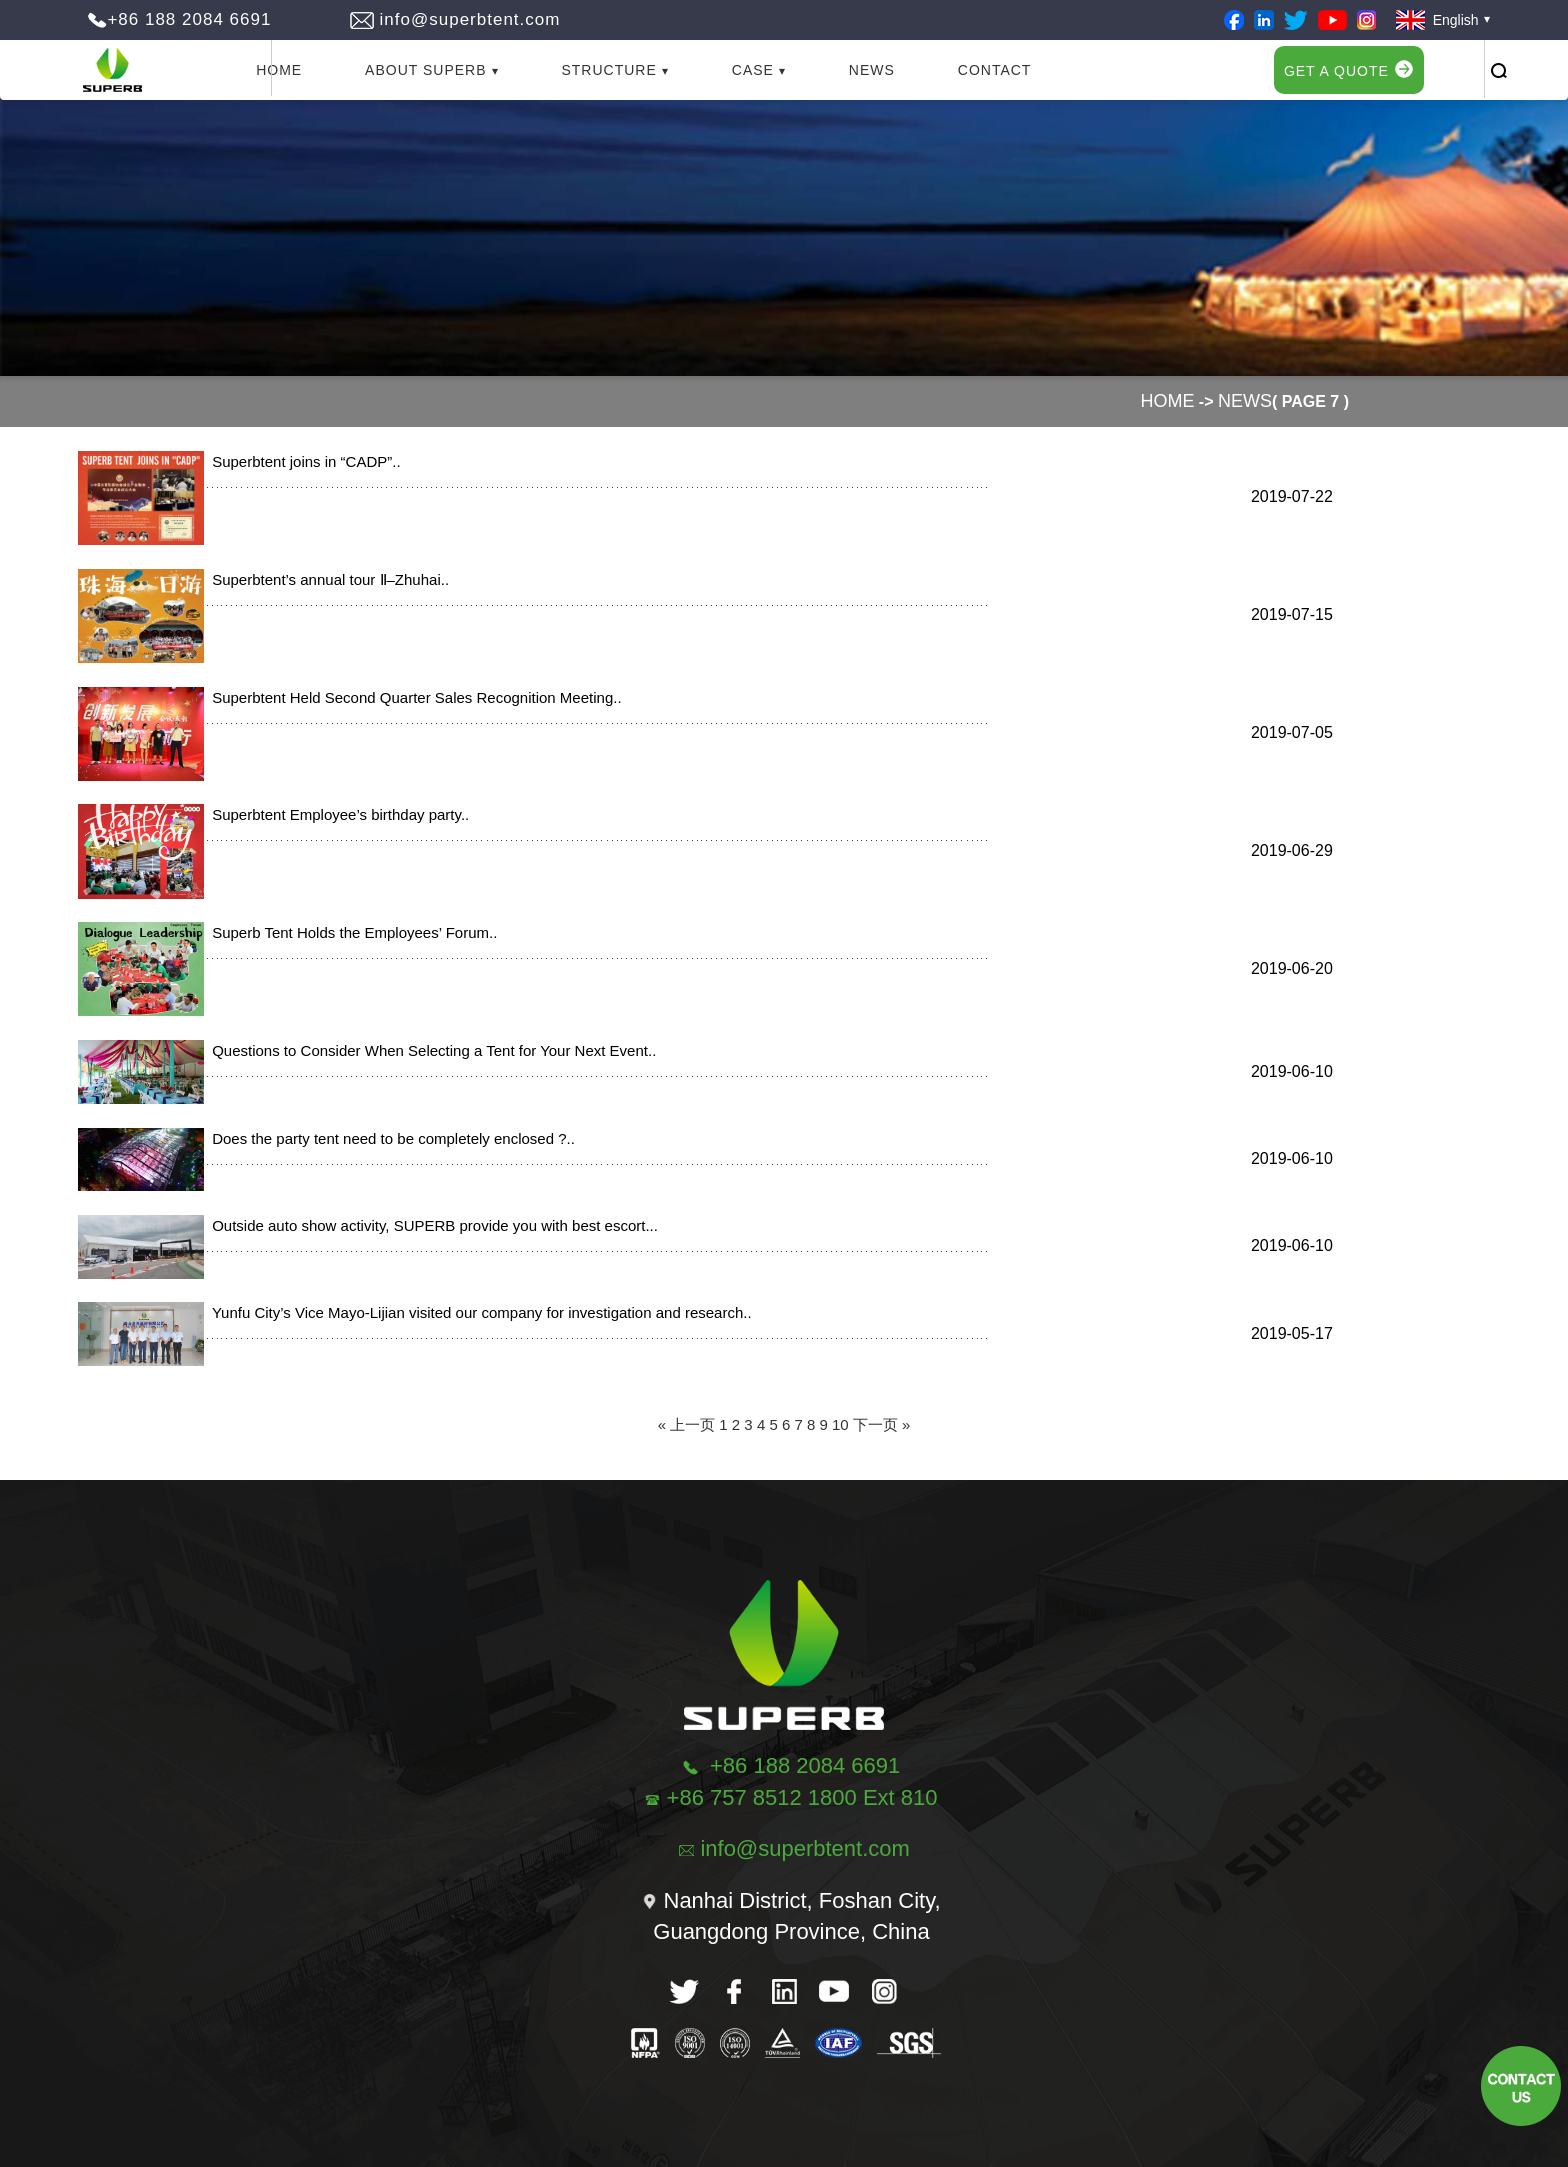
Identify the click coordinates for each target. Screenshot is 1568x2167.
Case (753, 70)
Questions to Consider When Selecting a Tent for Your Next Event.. (430, 1050)
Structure (608, 70)
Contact (995, 70)
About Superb (425, 70)
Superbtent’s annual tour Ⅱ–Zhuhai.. (326, 579)
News (872, 70)
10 (840, 1424)
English (1437, 20)
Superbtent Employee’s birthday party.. (336, 814)
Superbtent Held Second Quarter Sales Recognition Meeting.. (413, 697)
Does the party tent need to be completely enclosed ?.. (389, 1138)
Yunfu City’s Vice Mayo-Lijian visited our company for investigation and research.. (478, 1312)
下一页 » (882, 1424)
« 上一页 (687, 1424)
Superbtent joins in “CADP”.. (302, 461)
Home (279, 70)
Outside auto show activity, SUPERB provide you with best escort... (431, 1225)
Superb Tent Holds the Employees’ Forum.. (350, 932)
